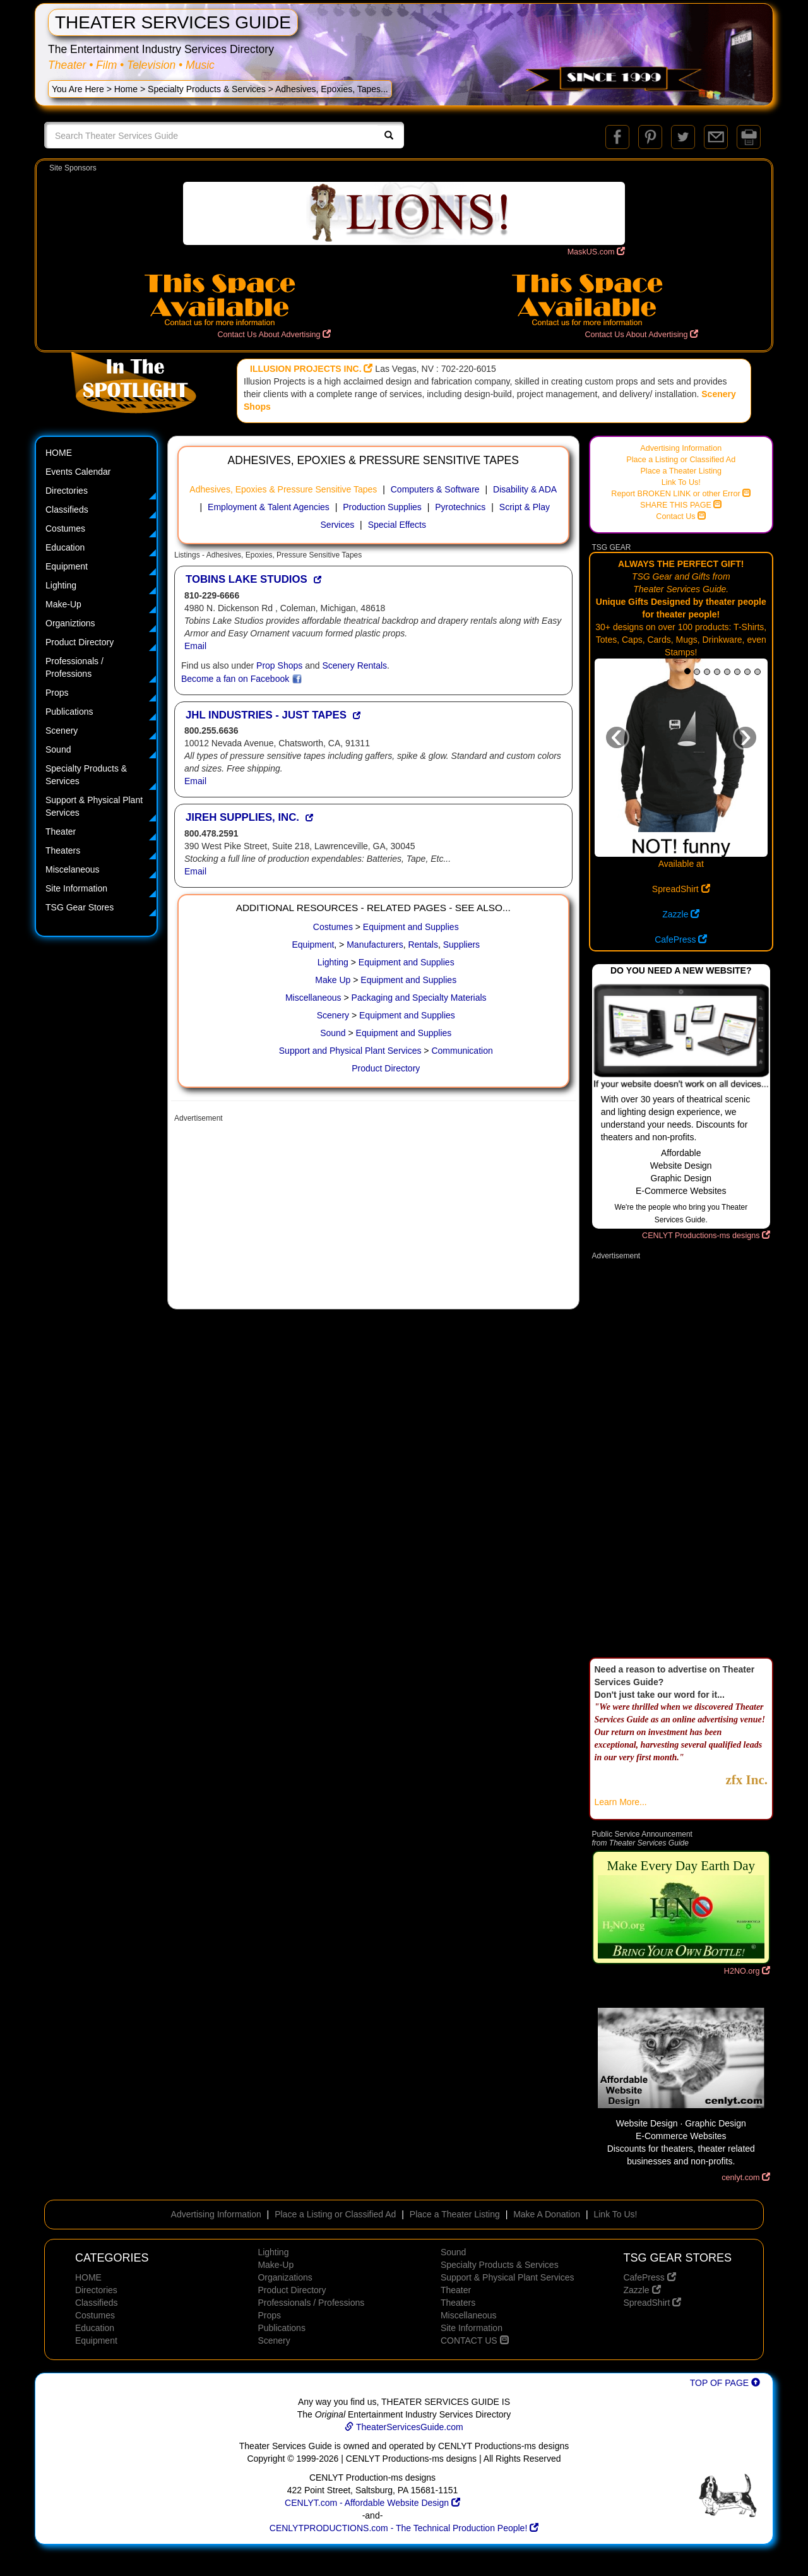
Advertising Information (681, 448)
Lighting (60, 585)
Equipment (66, 566)
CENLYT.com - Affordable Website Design (372, 2503)
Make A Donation (546, 2214)
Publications (69, 712)
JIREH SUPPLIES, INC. (242, 817)
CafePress (681, 939)
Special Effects (397, 525)
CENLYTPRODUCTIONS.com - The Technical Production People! (404, 2528)
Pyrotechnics (460, 507)
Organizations (285, 2277)
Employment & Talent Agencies (269, 507)
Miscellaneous (313, 998)
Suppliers (461, 944)
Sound (58, 749)
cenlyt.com (746, 2177)
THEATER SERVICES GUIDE (173, 22)
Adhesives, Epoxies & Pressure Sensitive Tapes (283, 489)
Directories (66, 491)
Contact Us (681, 516)
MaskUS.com (596, 251)
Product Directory (79, 642)
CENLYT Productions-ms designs (706, 1235)
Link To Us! (681, 482)
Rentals (422, 944)
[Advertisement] (373, 1217)
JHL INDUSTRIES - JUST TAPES (266, 715)
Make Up (332, 980)
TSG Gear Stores (79, 907)
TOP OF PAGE (725, 2383)
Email (195, 646)
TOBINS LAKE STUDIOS (246, 579)
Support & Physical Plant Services (94, 806)
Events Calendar (78, 472)
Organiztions (70, 623)
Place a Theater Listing (681, 471)
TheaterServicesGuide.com (404, 2427)
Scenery (61, 730)
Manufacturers (375, 944)
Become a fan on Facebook (241, 679)
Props (57, 693)
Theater (60, 831)
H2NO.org (747, 1971)
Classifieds (66, 509)
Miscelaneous (72, 869)
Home (126, 89)
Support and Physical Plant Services (350, 1051)
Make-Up (63, 604)
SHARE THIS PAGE (681, 505)
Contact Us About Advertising (274, 334)
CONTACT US (475, 2340)
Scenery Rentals (354, 665)
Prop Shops (279, 665)
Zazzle (680, 914)
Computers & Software (435, 489)
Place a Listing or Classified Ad (680, 459)
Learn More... (621, 1802)
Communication (461, 1051)
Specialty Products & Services (207, 89)
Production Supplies (382, 507)
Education (65, 547)
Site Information (76, 888)
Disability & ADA (525, 489)
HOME (58, 453)
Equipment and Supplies (411, 927)
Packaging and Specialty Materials (419, 998)
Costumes (65, 528)
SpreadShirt (681, 889)
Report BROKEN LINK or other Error (681, 493)
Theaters (62, 850)
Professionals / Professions (74, 667)
